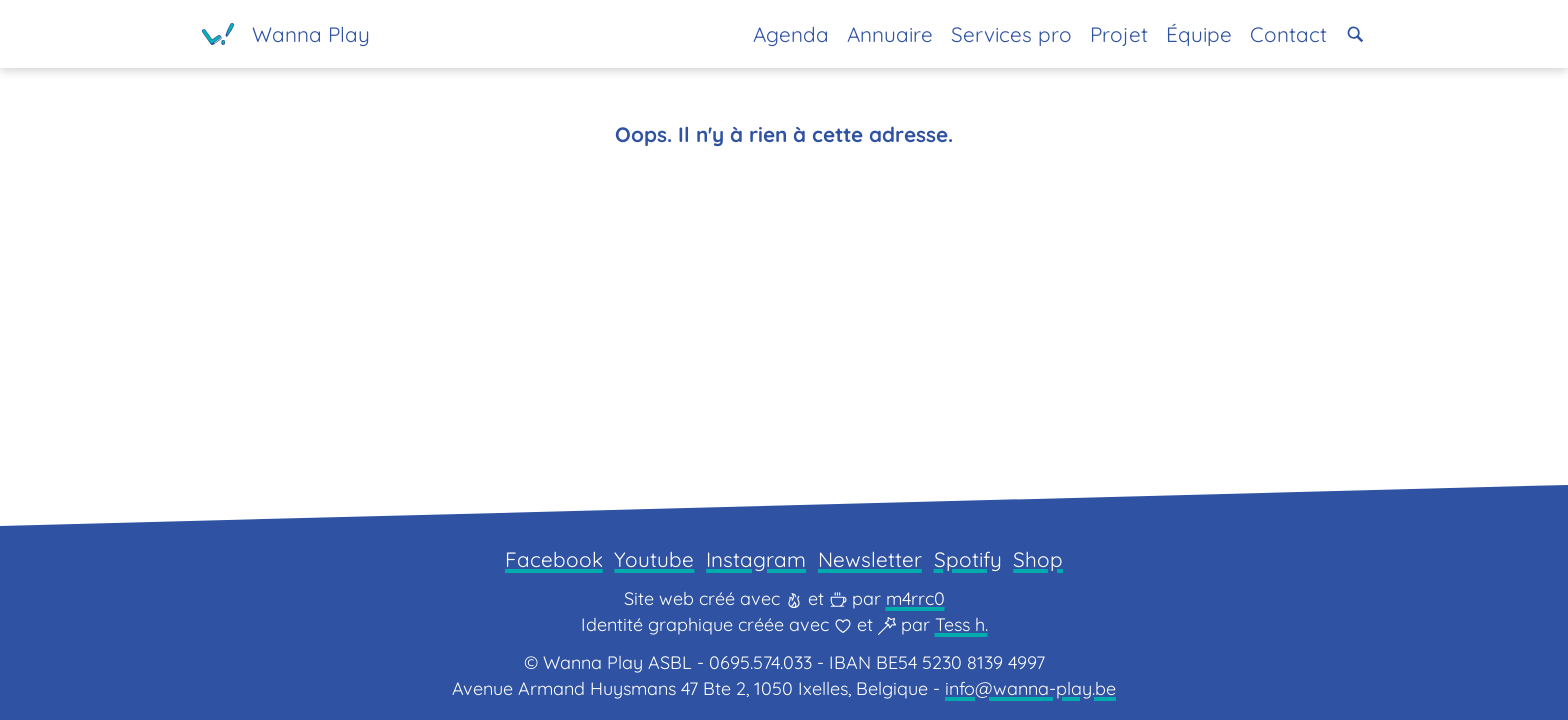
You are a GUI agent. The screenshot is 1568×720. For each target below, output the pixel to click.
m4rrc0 (915, 598)
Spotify (968, 559)
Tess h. (961, 624)
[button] (1355, 34)
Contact (1288, 34)
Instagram (756, 559)
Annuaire (890, 34)
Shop (1038, 559)
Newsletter (870, 559)
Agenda (791, 34)
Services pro (1011, 34)
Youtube (654, 559)
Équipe (1199, 34)
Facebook (554, 559)
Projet (1119, 34)
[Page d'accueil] (286, 34)
